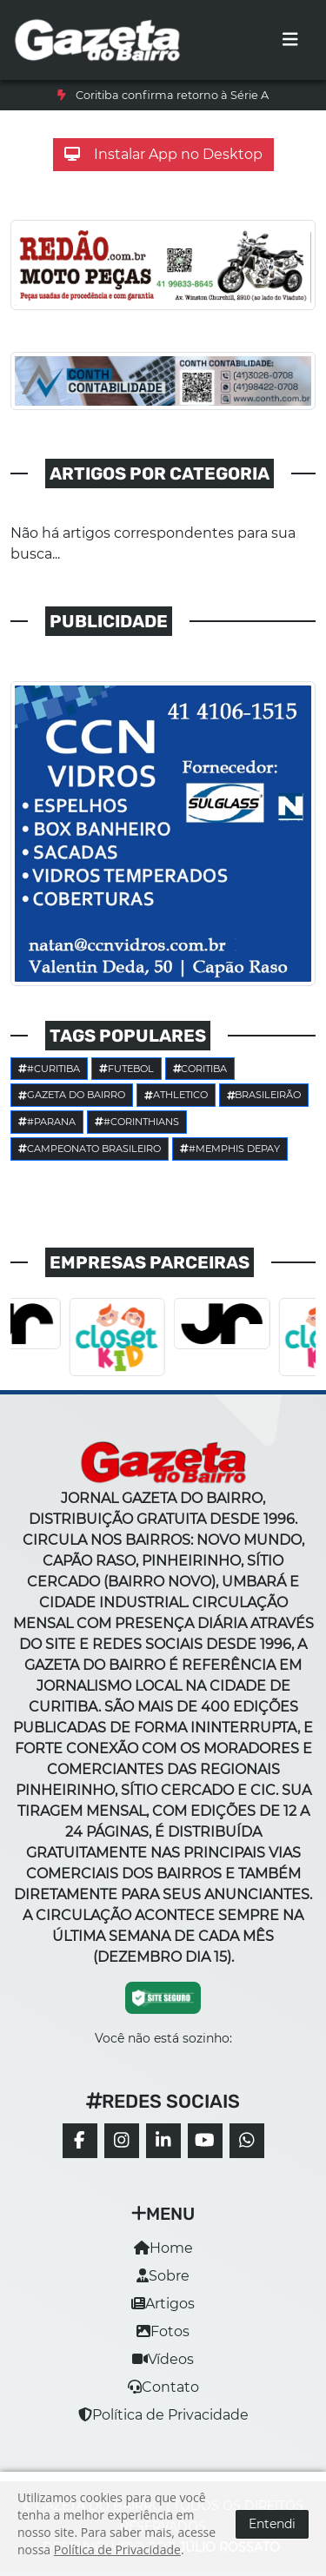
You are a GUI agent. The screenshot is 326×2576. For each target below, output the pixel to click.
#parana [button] (47, 1122)
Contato (163, 2387)
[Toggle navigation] (290, 39)
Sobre (163, 2276)
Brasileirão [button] (264, 1095)
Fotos (163, 2331)
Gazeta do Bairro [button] (71, 1095)
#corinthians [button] (137, 1122)
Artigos (163, 2303)
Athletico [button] (176, 1095)
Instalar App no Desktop (163, 154)
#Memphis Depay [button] (230, 1148)
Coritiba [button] (200, 1069)
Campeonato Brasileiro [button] (89, 1148)
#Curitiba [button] (49, 1069)
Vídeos (163, 2359)
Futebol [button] (126, 1069)
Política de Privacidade (163, 2415)
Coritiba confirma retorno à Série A (172, 95)
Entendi (272, 2524)
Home (163, 2248)
